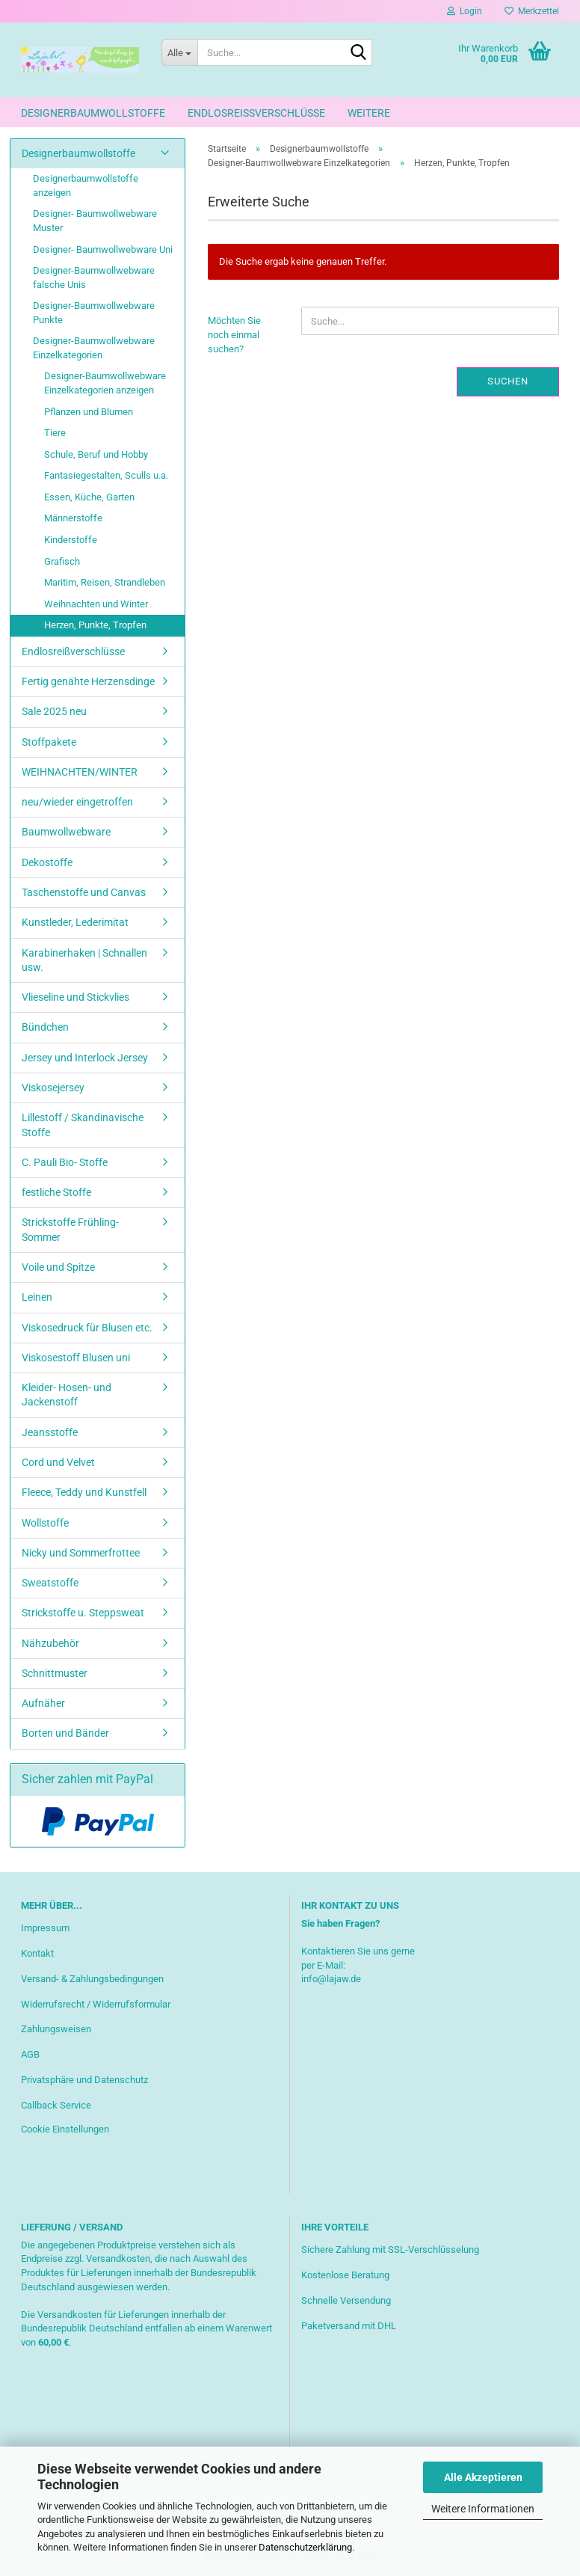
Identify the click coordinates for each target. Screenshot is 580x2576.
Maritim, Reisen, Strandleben (104, 582)
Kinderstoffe (70, 539)
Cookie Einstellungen (65, 2129)
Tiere (55, 432)
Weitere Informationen (482, 2509)
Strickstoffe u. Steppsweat (83, 1613)
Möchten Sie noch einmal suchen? (234, 334)
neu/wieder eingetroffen (77, 802)
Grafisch (62, 561)
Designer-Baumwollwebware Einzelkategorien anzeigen (105, 383)
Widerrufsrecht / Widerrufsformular (95, 2004)
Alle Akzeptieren (483, 2477)
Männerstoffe (73, 518)
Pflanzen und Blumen (88, 411)
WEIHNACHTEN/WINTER (80, 772)
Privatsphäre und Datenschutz (84, 2079)
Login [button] (464, 11)
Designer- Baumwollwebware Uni (103, 249)
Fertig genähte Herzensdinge (88, 681)
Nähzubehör (50, 1643)
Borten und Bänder (65, 1733)
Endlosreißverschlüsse (256, 113)
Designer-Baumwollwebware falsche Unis (94, 277)
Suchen (507, 381)
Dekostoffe (47, 862)
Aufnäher (43, 1703)
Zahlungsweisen (56, 2028)
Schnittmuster (54, 1673)
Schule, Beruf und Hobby (96, 454)
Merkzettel (532, 11)
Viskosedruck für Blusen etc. (87, 1328)
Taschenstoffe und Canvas (84, 892)
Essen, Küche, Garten (89, 497)
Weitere (369, 113)
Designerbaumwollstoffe (93, 113)
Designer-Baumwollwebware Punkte (94, 312)
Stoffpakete (49, 742)
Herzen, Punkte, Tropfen (95, 625)
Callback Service (56, 2105)
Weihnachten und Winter (96, 604)
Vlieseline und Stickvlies (75, 997)
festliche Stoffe (56, 1192)
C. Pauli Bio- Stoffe (65, 1162)
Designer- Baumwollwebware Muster (95, 220)
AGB (30, 2054)
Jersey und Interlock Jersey (85, 1058)
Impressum (45, 1927)
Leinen (37, 1297)
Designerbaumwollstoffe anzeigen (85, 185)
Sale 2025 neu (54, 711)
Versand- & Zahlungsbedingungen (92, 1978)
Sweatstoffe (50, 1583)
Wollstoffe (45, 1523)
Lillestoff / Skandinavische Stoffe (83, 1124)
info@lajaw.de (331, 1978)
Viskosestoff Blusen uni (76, 1358)
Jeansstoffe (50, 1432)
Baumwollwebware (66, 832)
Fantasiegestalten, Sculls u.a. (106, 475)
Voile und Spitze (58, 1267)
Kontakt (37, 1953)
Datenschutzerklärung (305, 2547)
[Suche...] (179, 52)
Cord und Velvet (58, 1462)
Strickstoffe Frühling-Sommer (70, 1229)
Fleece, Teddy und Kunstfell (84, 1492)
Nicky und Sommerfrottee (81, 1553)
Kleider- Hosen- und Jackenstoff (66, 1394)
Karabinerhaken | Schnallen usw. (84, 960)
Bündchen (45, 1027)
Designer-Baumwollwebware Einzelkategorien (94, 348)
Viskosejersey (53, 1088)
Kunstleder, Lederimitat (75, 922)
